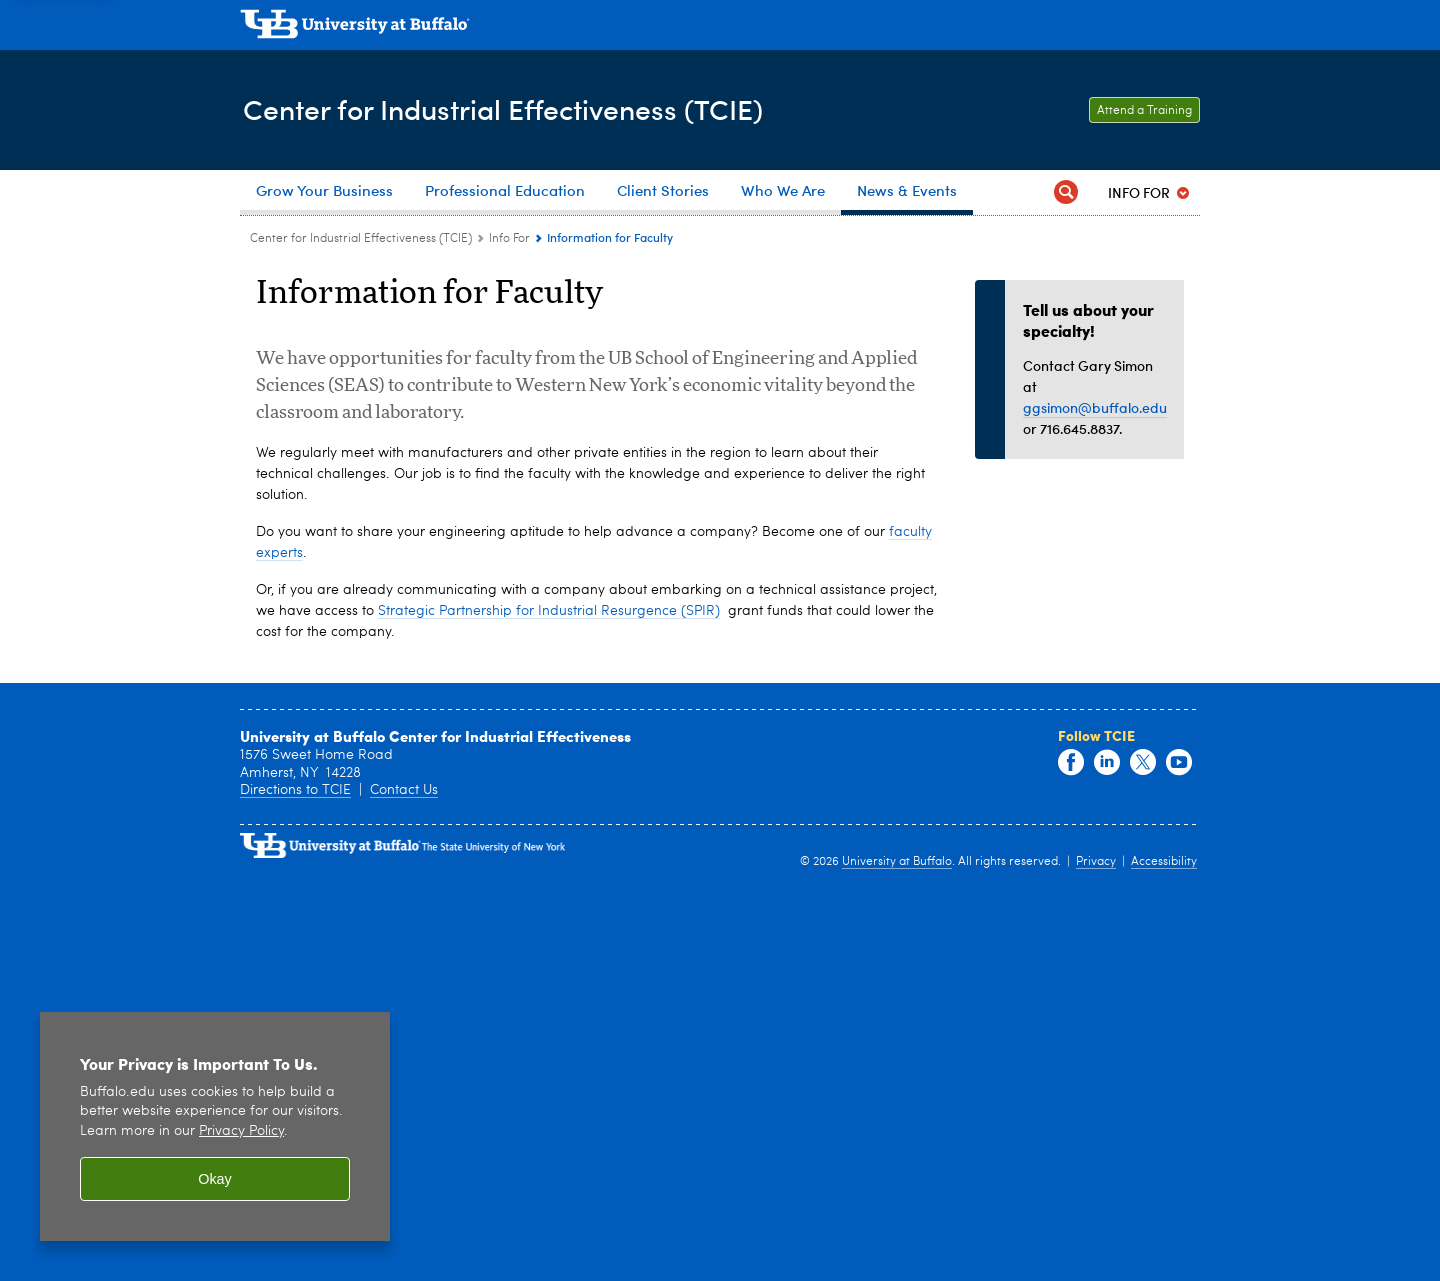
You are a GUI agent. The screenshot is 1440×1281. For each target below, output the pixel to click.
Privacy (1096, 1258)
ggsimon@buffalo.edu (1095, 407)
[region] (215, 1126)
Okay (215, 1179)
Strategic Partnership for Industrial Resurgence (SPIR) (549, 1007)
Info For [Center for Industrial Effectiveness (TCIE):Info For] (509, 239)
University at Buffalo (897, 1258)
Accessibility (1164, 1258)
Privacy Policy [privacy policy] (241, 1131)
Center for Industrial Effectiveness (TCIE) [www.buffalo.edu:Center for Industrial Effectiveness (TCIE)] (361, 239)
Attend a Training (1144, 111)
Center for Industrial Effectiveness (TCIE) (515, 109)
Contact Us (404, 1186)
